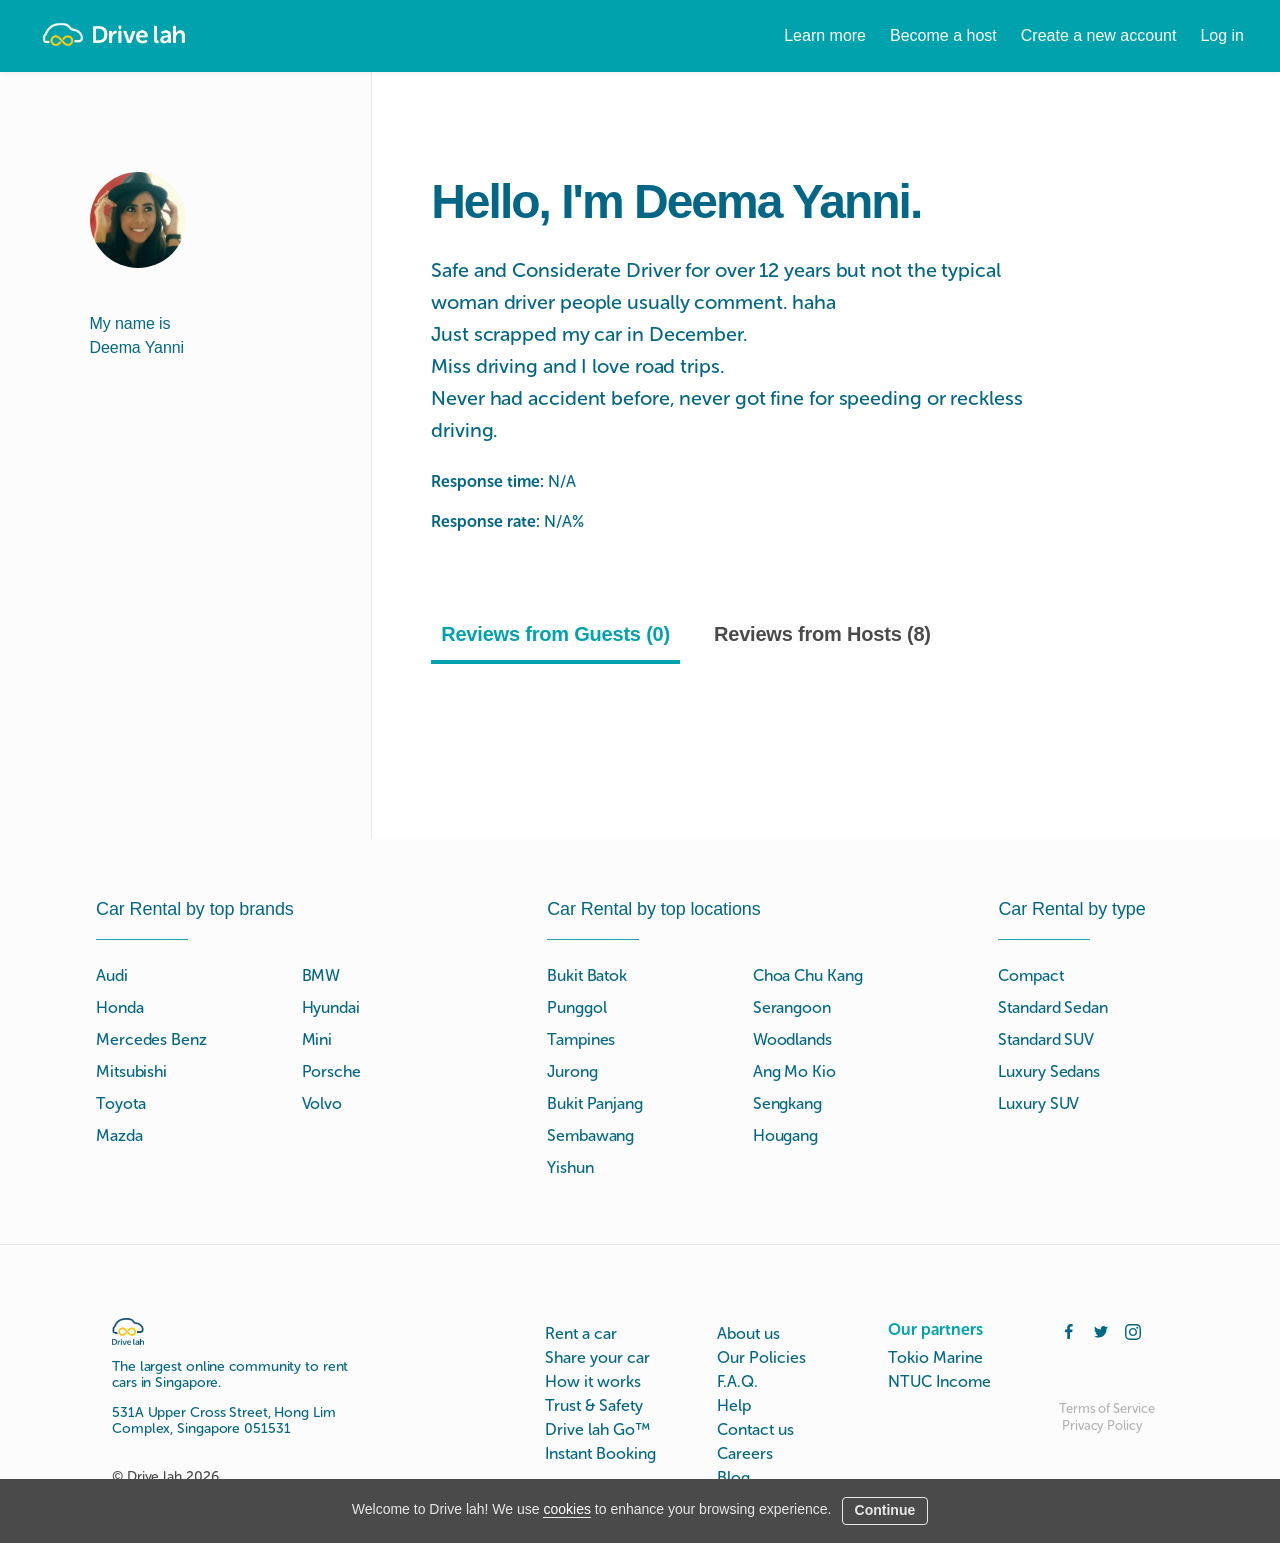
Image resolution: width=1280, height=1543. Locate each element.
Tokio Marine (935, 1357)
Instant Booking (600, 1453)
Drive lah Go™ (597, 1429)
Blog (733, 1477)
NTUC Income (939, 1381)
